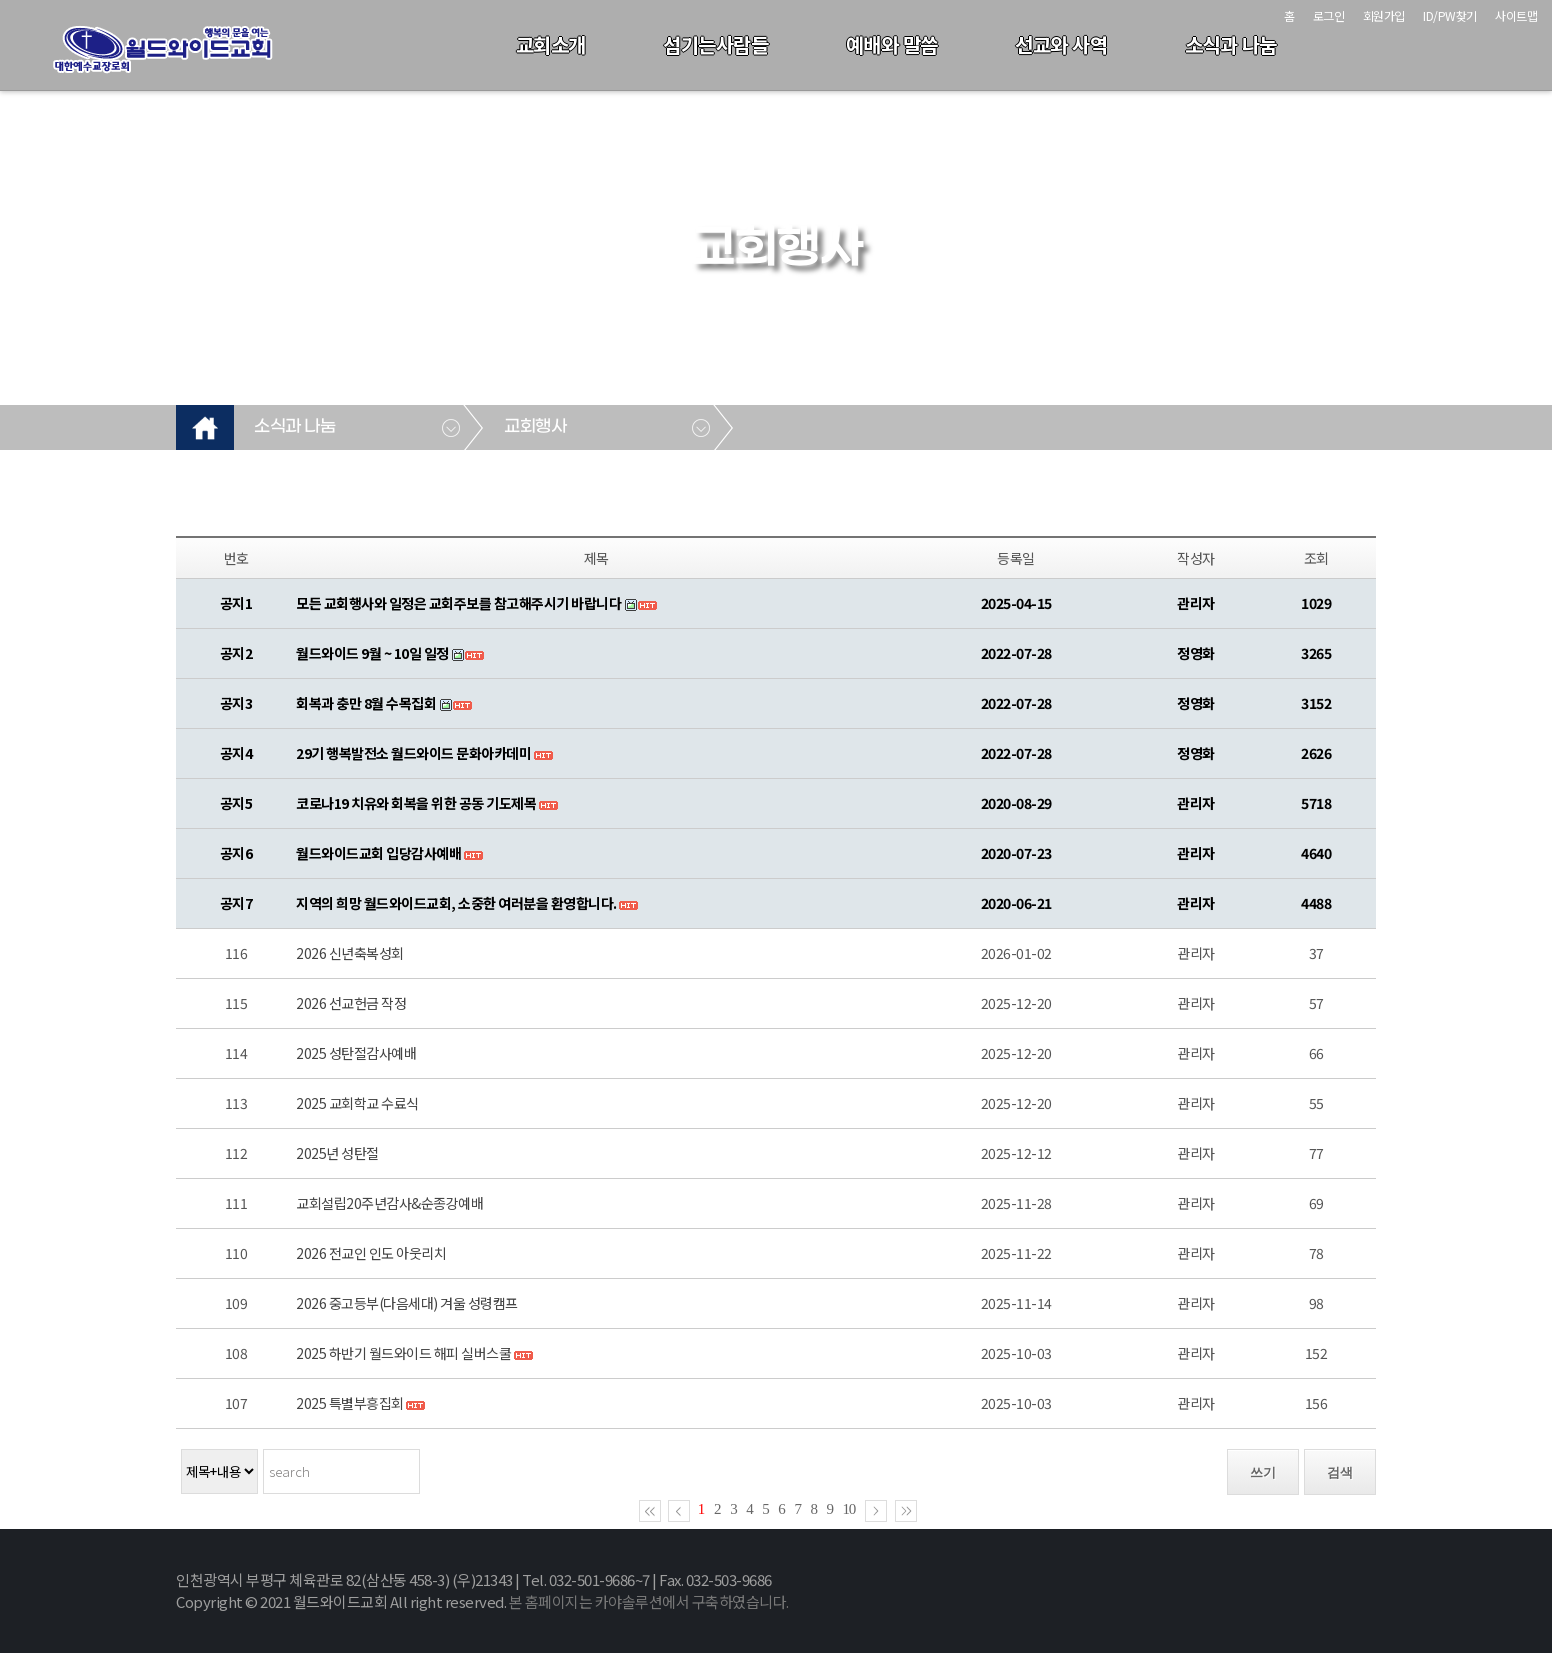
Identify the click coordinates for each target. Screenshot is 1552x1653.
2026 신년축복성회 (350, 953)
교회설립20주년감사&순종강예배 (389, 1203)
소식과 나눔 (1231, 44)
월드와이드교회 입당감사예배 (378, 853)
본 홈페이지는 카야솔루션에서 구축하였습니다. (649, 1601)
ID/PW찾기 (1450, 15)
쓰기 (1263, 1472)
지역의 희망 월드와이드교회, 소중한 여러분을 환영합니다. (456, 903)
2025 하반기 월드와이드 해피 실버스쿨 (403, 1353)
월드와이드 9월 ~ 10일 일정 (372, 653)
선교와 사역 (1061, 44)
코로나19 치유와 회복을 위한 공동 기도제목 (416, 803)
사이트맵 (1516, 15)
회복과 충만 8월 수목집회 (366, 703)
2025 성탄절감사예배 (356, 1053)
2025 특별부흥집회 (350, 1403)
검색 (1340, 1472)
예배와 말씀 (892, 44)
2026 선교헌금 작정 (351, 1003)
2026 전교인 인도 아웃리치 (371, 1253)
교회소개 (551, 44)
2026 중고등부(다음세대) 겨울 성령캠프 (407, 1303)
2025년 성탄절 (337, 1153)
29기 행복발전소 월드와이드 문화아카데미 (413, 753)
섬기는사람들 (715, 44)
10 (849, 1509)
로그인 (1329, 15)
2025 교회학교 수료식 (357, 1103)
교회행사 (535, 427)
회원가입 (1384, 15)
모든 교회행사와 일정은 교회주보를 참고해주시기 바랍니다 (458, 603)
